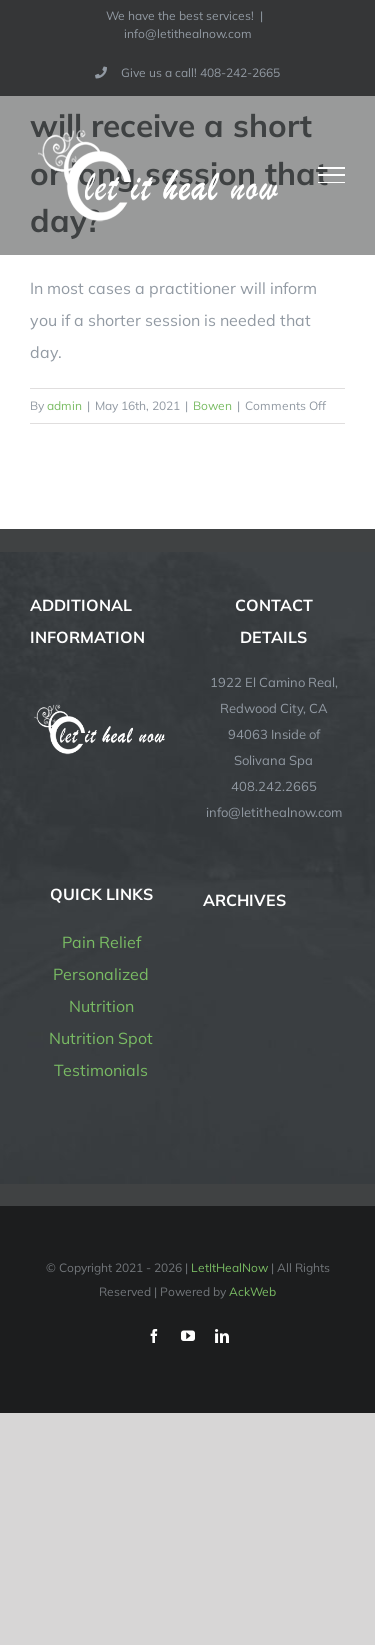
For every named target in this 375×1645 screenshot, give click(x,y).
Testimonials (101, 1070)
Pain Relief (101, 942)
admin (64, 405)
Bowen (212, 405)
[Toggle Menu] (332, 175)
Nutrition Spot (101, 1038)
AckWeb (252, 1291)
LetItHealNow (229, 1267)
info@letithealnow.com (188, 33)
